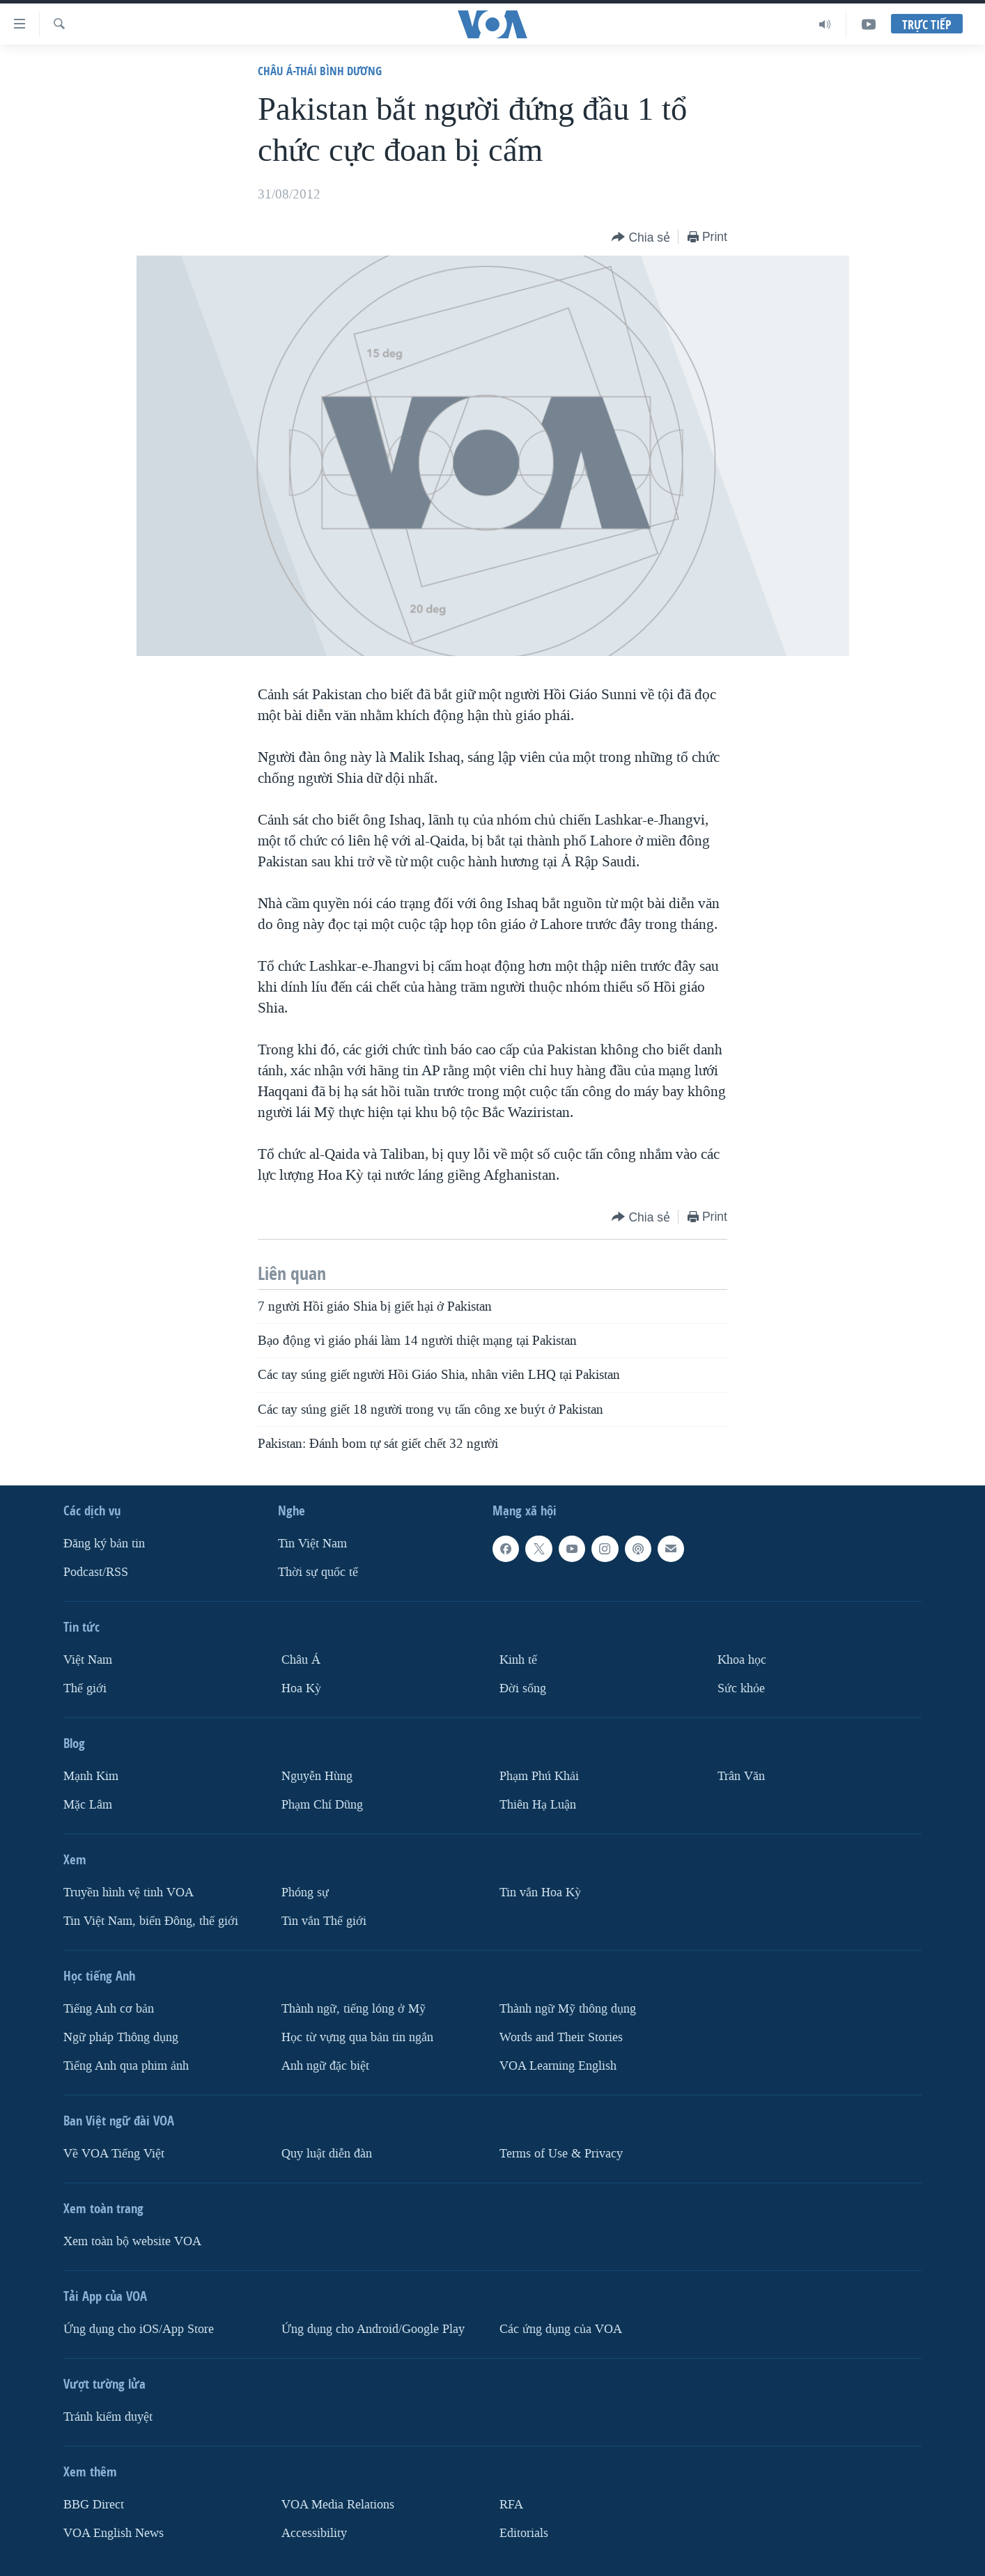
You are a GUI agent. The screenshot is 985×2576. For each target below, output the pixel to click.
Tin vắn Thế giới (323, 1921)
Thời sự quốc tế (318, 1572)
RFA (511, 2505)
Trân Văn (741, 1776)
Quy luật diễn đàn (326, 2154)
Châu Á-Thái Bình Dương (320, 71)
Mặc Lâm (87, 1805)
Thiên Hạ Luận (537, 1805)
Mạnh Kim (90, 1776)
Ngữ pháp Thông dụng (120, 2037)
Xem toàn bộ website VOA (132, 2241)
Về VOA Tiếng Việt (113, 2154)
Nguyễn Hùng (316, 1776)
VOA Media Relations (337, 2505)
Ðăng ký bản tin (104, 1544)
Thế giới (85, 1688)
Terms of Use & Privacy (561, 2154)
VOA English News (113, 2533)
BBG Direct (93, 2505)
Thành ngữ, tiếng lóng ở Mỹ (353, 2009)
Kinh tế (518, 1660)
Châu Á (300, 1660)
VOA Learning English (557, 2066)
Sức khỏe (741, 1688)
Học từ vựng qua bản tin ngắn (357, 2037)
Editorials (523, 2533)
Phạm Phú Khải (539, 1776)
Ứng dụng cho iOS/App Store (138, 2329)
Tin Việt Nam (312, 1544)
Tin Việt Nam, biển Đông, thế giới (150, 1921)
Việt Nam (87, 1660)
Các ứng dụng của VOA (560, 2329)
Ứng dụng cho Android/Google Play (373, 2329)
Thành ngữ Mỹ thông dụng (567, 2009)
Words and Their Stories (561, 2037)
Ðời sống (522, 1688)
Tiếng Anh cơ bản (108, 2009)
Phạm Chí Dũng (322, 1805)
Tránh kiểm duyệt (108, 2417)
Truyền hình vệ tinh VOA (128, 1892)
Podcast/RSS (95, 1572)
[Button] (641, 238)
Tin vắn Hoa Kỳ (540, 1892)
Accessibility (314, 2533)
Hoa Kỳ (301, 1688)
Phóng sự (305, 1892)
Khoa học (742, 1660)
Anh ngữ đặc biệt (325, 2066)
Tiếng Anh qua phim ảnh (126, 2066)
